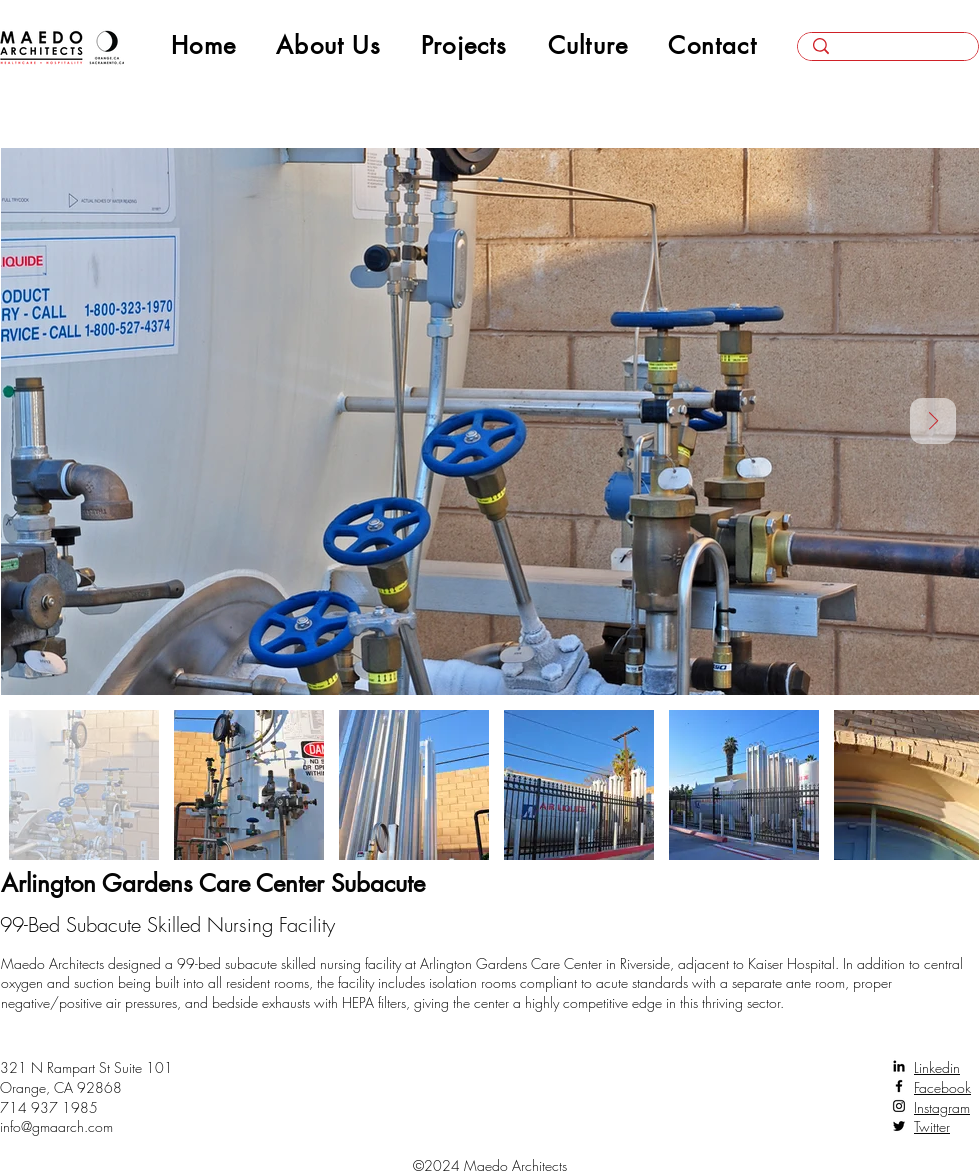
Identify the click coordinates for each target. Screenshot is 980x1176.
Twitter (932, 1126)
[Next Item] (933, 421)
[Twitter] (899, 1126)
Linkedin (937, 1067)
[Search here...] (888, 53)
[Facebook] (899, 1086)
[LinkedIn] (899, 1066)
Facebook (942, 1087)
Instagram (942, 1107)
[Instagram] (899, 1106)
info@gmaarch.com (56, 1126)
